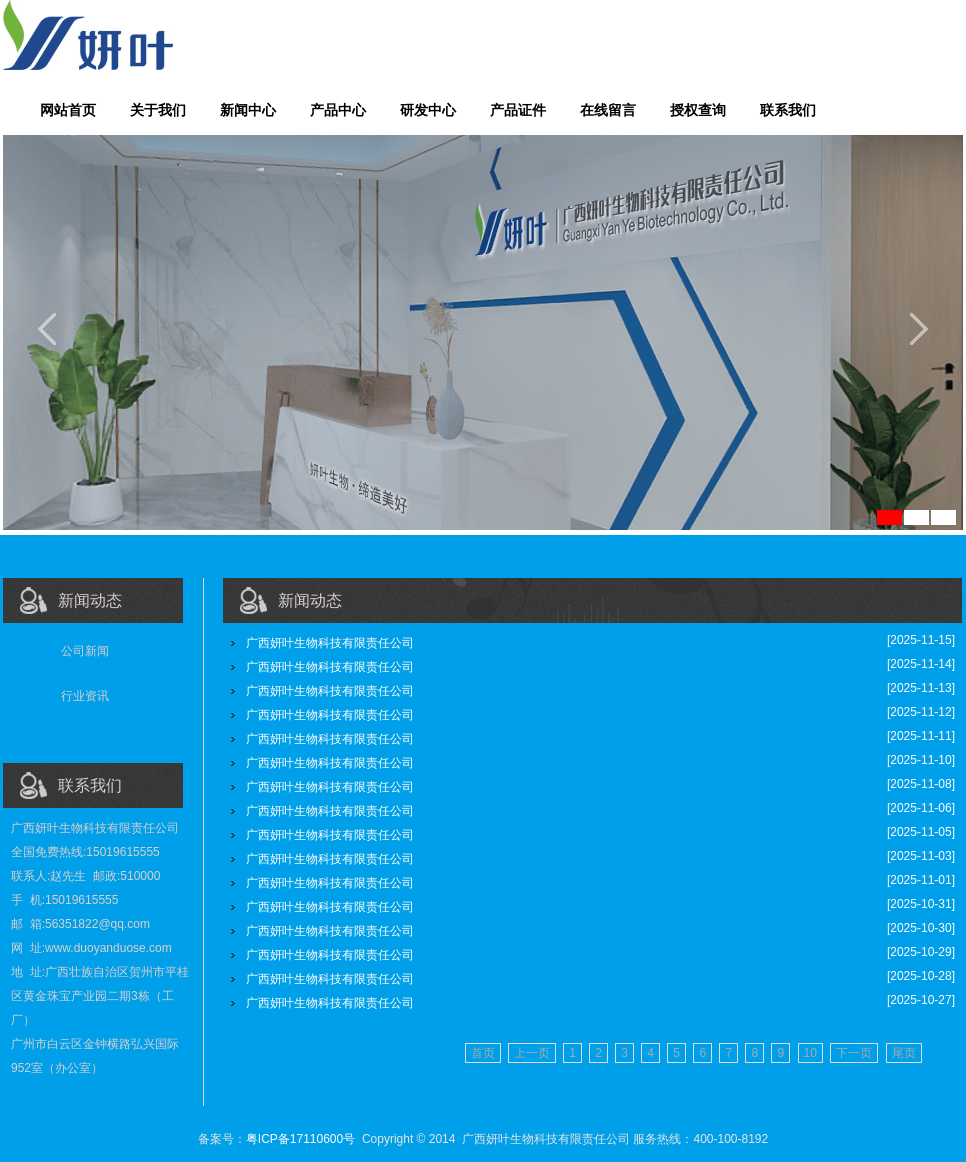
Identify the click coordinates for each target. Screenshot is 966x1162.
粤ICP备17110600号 (300, 1139)
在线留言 (608, 110)
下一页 (854, 1053)
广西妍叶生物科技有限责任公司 (330, 643)
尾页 (904, 1053)
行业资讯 (85, 696)
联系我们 (788, 110)
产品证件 (518, 110)
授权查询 (698, 110)
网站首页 (68, 110)
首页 (483, 1053)
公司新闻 (85, 651)
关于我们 (158, 110)
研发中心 (428, 110)
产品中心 (338, 110)
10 (810, 1053)
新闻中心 (248, 110)
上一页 (532, 1053)
